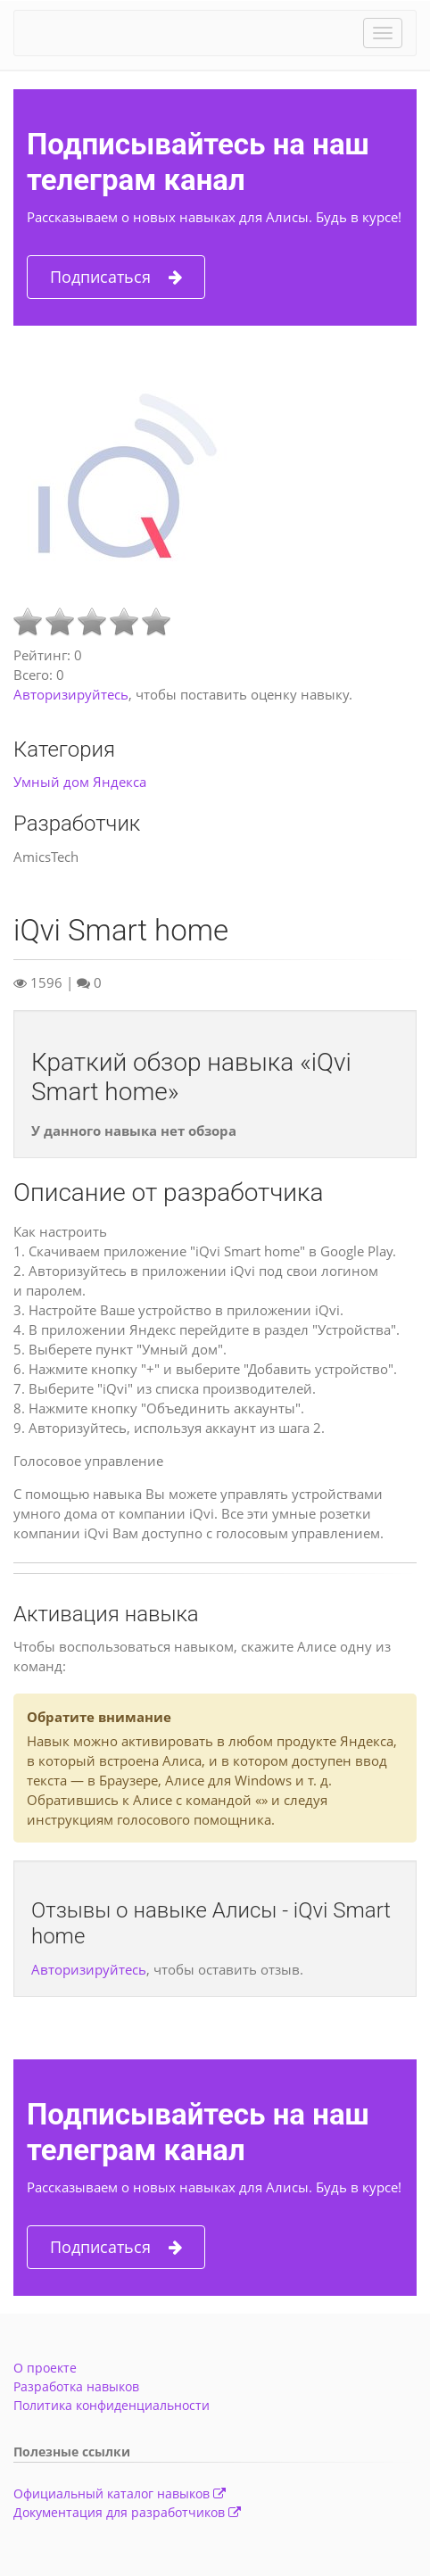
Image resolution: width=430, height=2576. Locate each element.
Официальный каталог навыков (119, 2493)
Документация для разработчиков (127, 2512)
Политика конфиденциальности (111, 2405)
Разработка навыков (76, 2386)
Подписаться (116, 277)
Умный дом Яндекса (79, 782)
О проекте (45, 2367)
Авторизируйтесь (70, 694)
